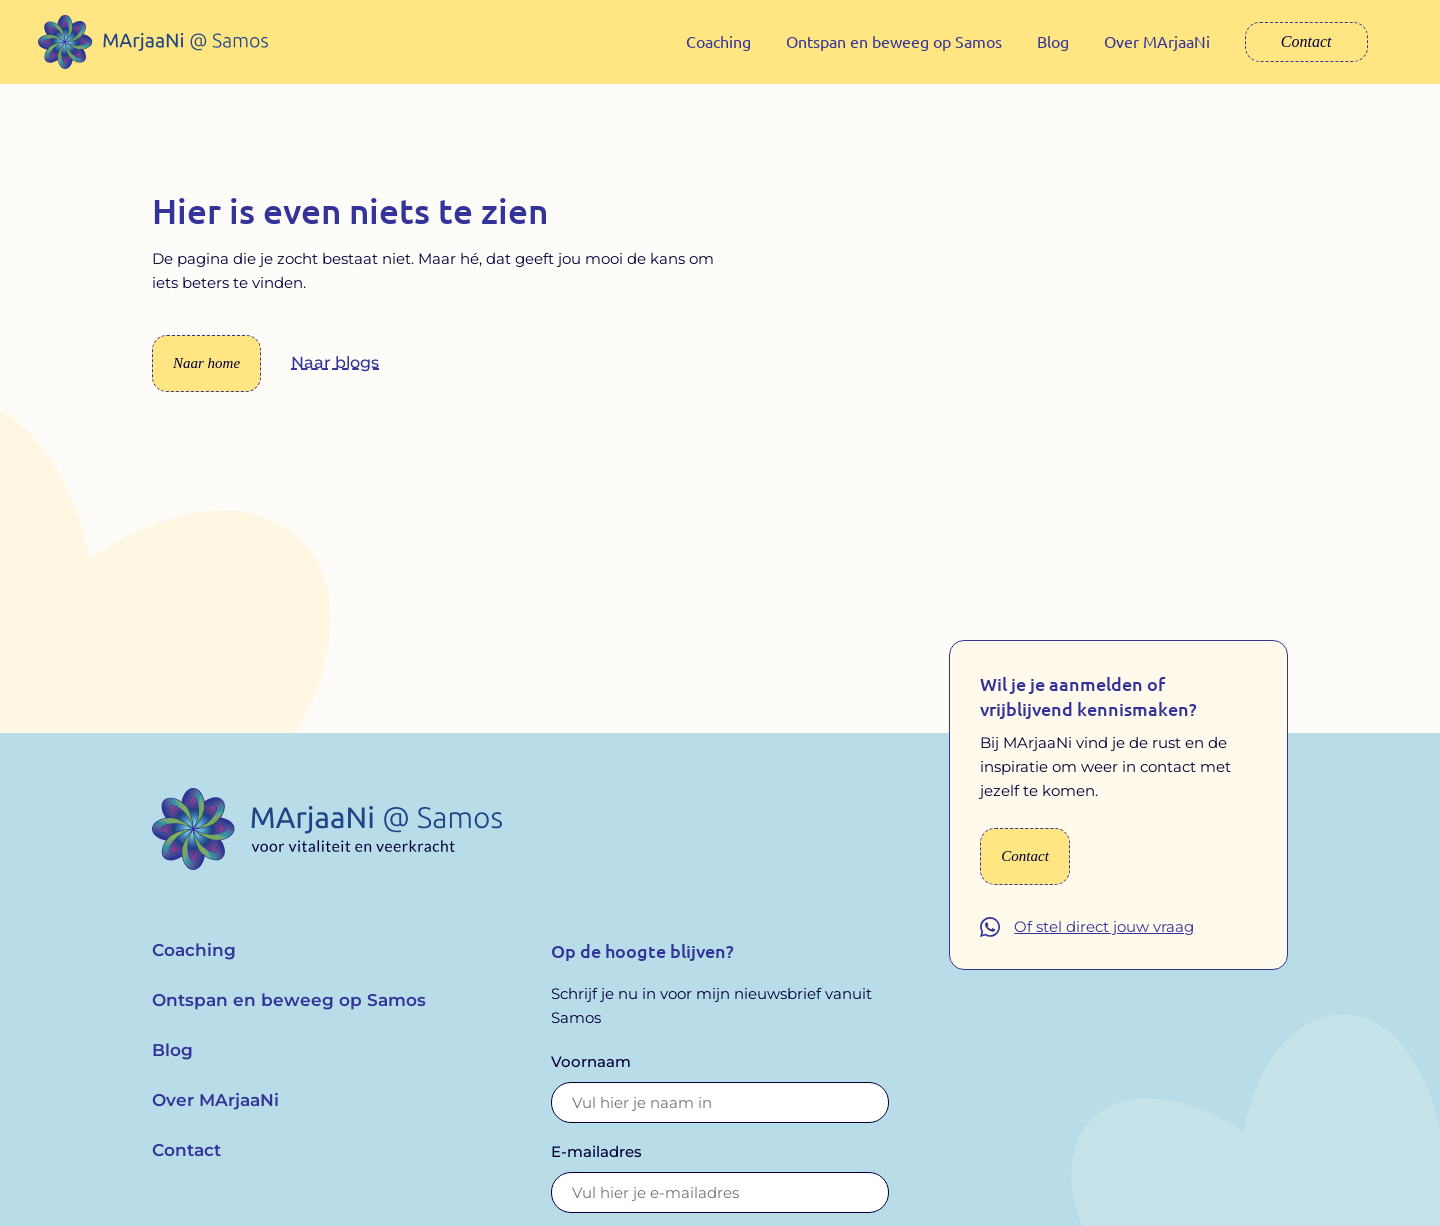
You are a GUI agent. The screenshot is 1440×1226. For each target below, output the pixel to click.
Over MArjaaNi (1157, 41)
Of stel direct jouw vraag (1104, 941)
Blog (1053, 41)
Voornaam (591, 1075)
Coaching (718, 41)
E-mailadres (596, 1165)
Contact (1306, 41)
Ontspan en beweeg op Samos (894, 41)
